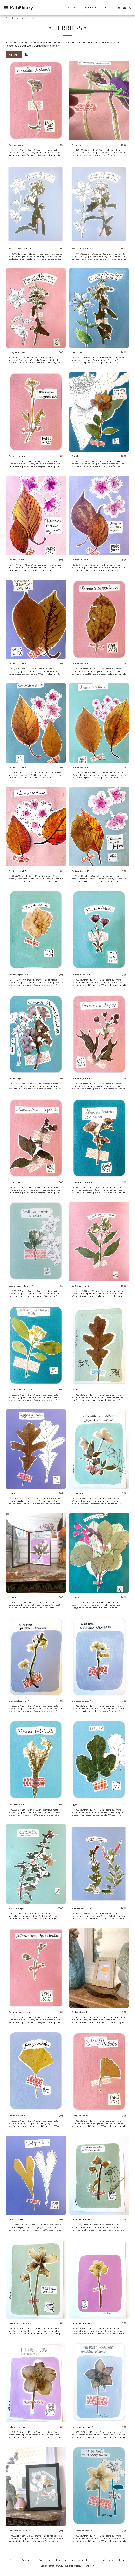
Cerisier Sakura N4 (82, 664)
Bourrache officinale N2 (85, 248)
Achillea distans (17, 145)
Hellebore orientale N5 (85, 2430)
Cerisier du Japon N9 (21, 976)
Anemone (77, 145)
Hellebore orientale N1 (85, 2222)
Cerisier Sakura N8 (82, 872)
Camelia (76, 456)
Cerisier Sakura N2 (82, 560)
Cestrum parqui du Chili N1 (24, 1287)
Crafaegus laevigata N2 (85, 1703)
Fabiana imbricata (19, 1807)
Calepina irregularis (20, 456)
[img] (36, 100)
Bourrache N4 (80, 352)
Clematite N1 (79, 1495)
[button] (124, 7)
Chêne (75, 1391)
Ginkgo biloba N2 (19, 2118)
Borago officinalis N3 (21, 352)
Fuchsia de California (84, 1911)
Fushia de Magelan (19, 1911)
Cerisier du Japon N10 (84, 976)
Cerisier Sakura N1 (19, 560)
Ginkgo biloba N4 (19, 2222)
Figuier (76, 1807)
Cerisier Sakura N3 (19, 664)
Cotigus (76, 1599)
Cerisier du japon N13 (21, 1183)
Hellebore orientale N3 (85, 2326)
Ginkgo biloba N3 (82, 2118)
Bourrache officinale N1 (22, 248)
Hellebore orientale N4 (22, 2430)
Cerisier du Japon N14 (84, 1183)
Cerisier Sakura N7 (19, 872)
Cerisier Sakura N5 (19, 768)
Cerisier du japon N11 (21, 1079)
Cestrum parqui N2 (83, 1287)
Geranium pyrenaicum (21, 2015)
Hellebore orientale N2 (22, 2326)
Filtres (14, 54)
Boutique (20, 18)
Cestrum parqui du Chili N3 (24, 1391)
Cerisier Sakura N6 (82, 768)
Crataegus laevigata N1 (22, 1703)
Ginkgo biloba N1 (82, 2015)
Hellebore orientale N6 (22, 2534)
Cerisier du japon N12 (84, 1079)
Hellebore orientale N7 (85, 2534)
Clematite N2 (16, 1599)
